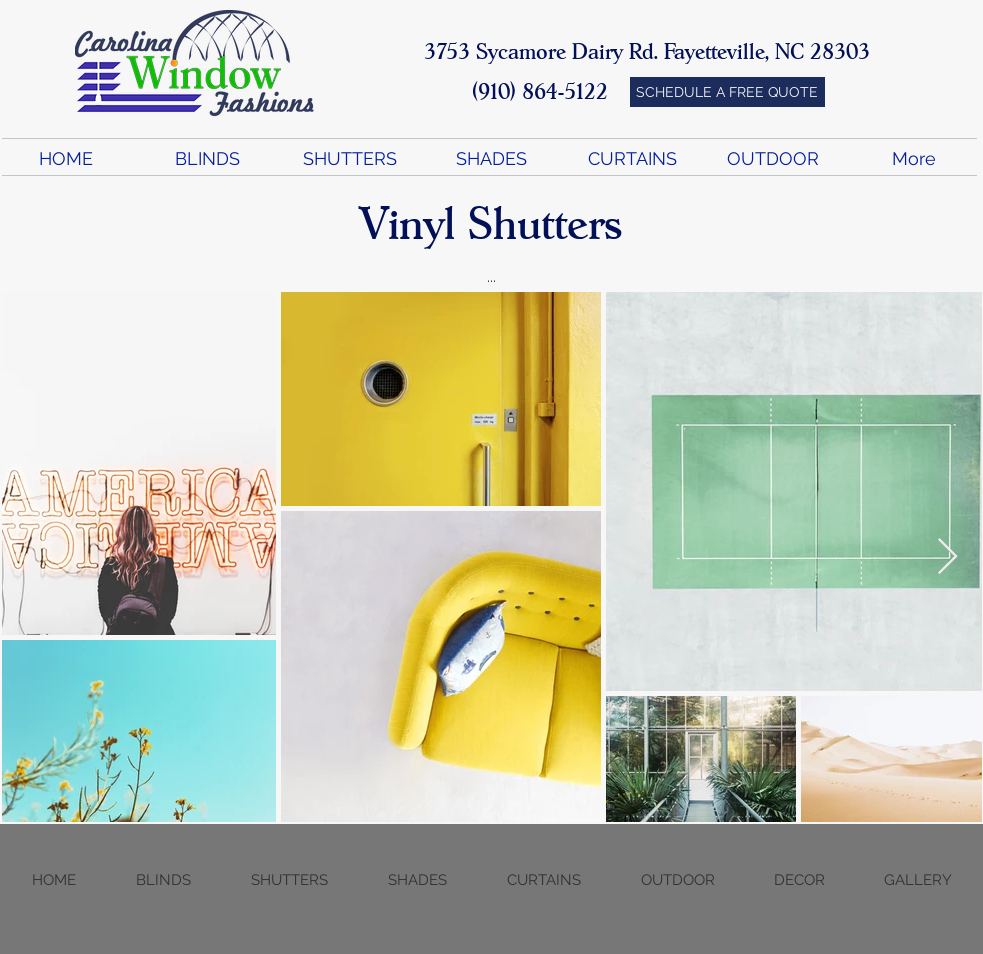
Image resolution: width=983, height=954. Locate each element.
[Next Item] (947, 557)
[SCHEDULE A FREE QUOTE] (727, 92)
